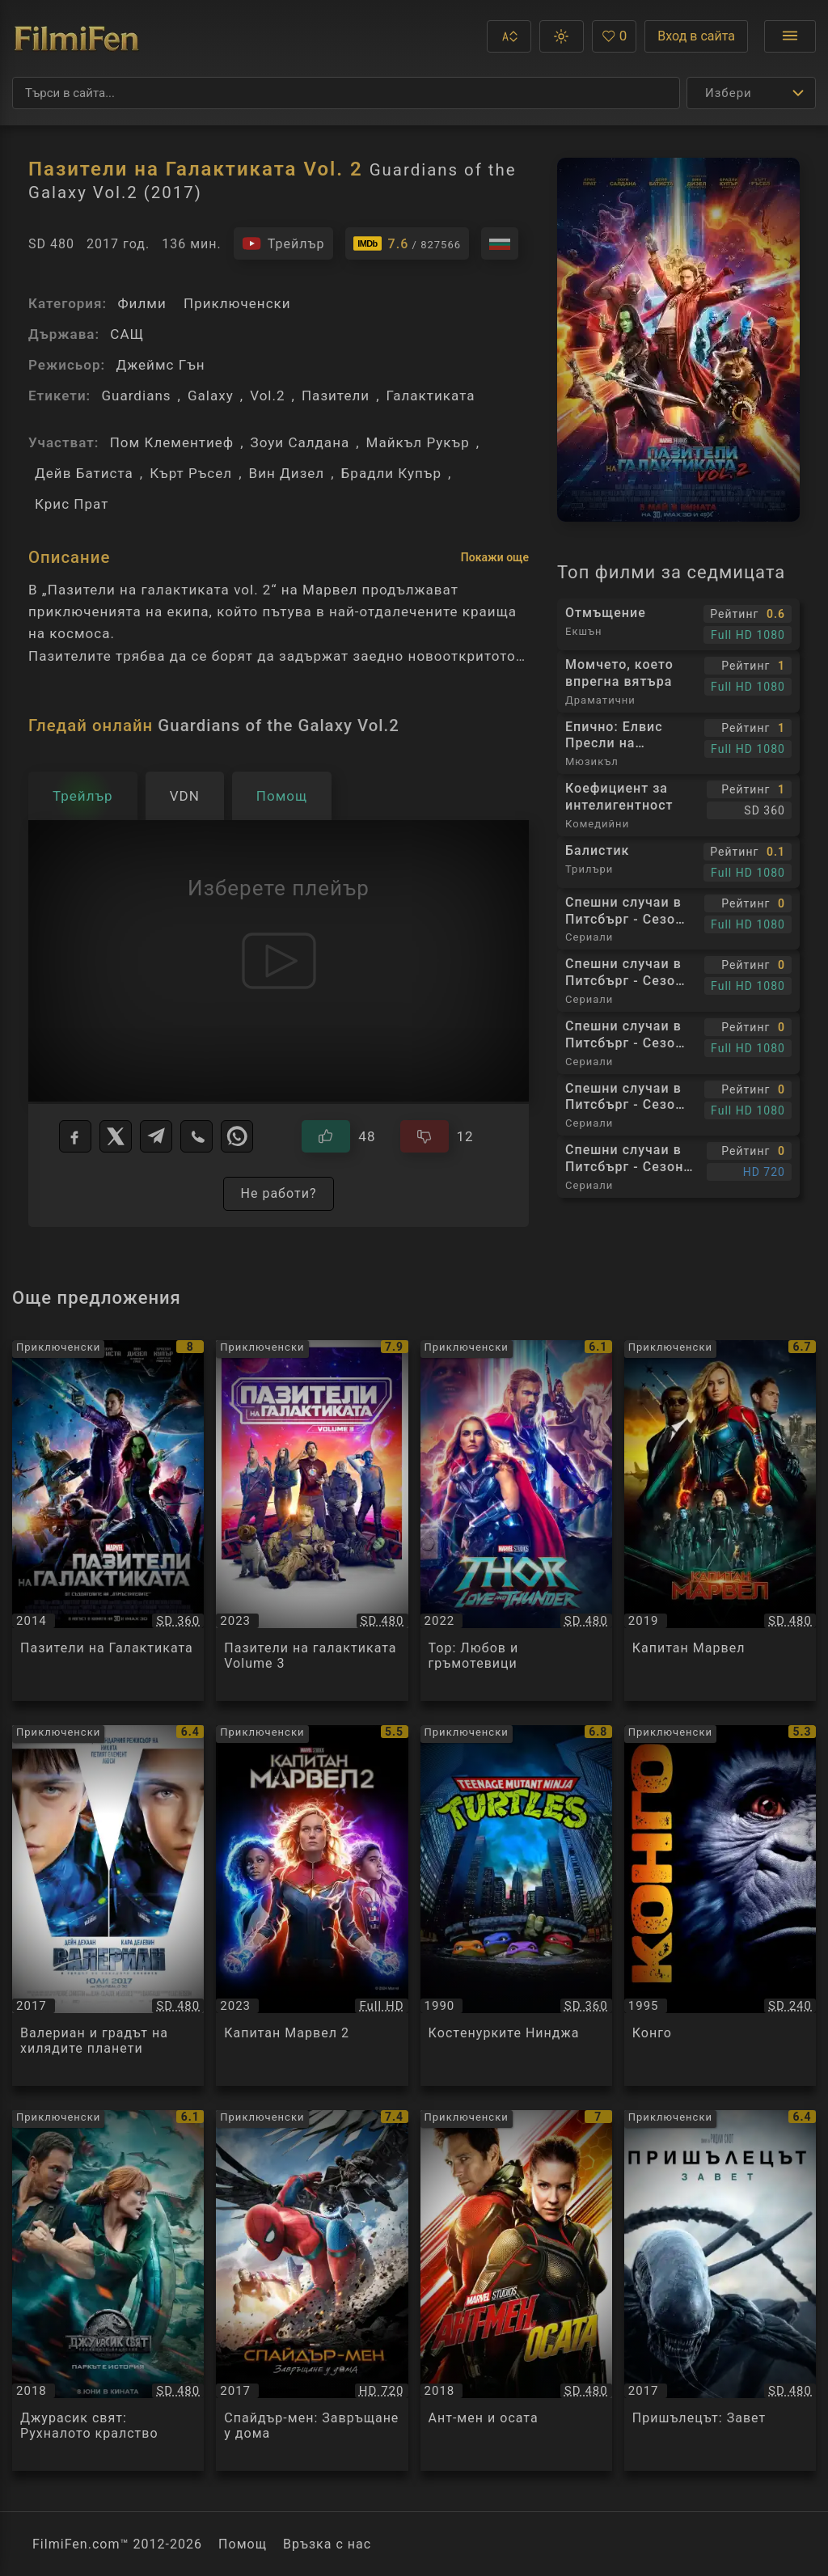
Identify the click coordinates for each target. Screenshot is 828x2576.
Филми (141, 303)
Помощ (242, 2544)
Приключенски (237, 303)
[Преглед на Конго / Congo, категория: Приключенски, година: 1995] (720, 1905)
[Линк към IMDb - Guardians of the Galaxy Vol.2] (407, 243)
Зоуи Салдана (300, 442)
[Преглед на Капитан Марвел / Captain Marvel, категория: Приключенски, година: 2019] (720, 1520)
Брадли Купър (391, 473)
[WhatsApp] (237, 1136)
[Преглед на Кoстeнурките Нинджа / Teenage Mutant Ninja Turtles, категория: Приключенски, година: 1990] (516, 1905)
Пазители (336, 395)
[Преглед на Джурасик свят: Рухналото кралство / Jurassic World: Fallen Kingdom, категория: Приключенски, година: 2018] (108, 2290)
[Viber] (196, 1136)
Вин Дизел (287, 473)
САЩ (127, 334)
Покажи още (495, 557)
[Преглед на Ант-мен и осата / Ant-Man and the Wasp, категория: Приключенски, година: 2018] (516, 2290)
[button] (509, 36)
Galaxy (211, 395)
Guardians (136, 395)
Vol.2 (267, 395)
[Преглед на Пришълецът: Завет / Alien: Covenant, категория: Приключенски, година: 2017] (720, 2290)
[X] (115, 1136)
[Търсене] (346, 93)
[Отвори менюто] (790, 36)
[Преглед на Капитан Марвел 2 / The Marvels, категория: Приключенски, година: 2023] (312, 1905)
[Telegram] (156, 1136)
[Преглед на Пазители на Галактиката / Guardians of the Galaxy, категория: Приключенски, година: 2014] (108, 1520)
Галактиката (431, 395)
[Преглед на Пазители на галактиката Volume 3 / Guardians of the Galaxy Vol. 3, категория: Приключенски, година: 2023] (312, 1520)
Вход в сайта (696, 36)
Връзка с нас (327, 2544)
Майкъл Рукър (418, 442)
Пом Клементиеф (172, 442)
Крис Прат (71, 504)
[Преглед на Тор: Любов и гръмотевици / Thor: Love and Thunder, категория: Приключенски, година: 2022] (516, 1520)
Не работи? (278, 1193)
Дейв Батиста (84, 473)
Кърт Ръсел (191, 473)
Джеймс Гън (160, 365)
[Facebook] (75, 1136)
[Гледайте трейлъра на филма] (283, 243)
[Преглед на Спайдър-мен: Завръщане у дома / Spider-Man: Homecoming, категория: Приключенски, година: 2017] (312, 2290)
